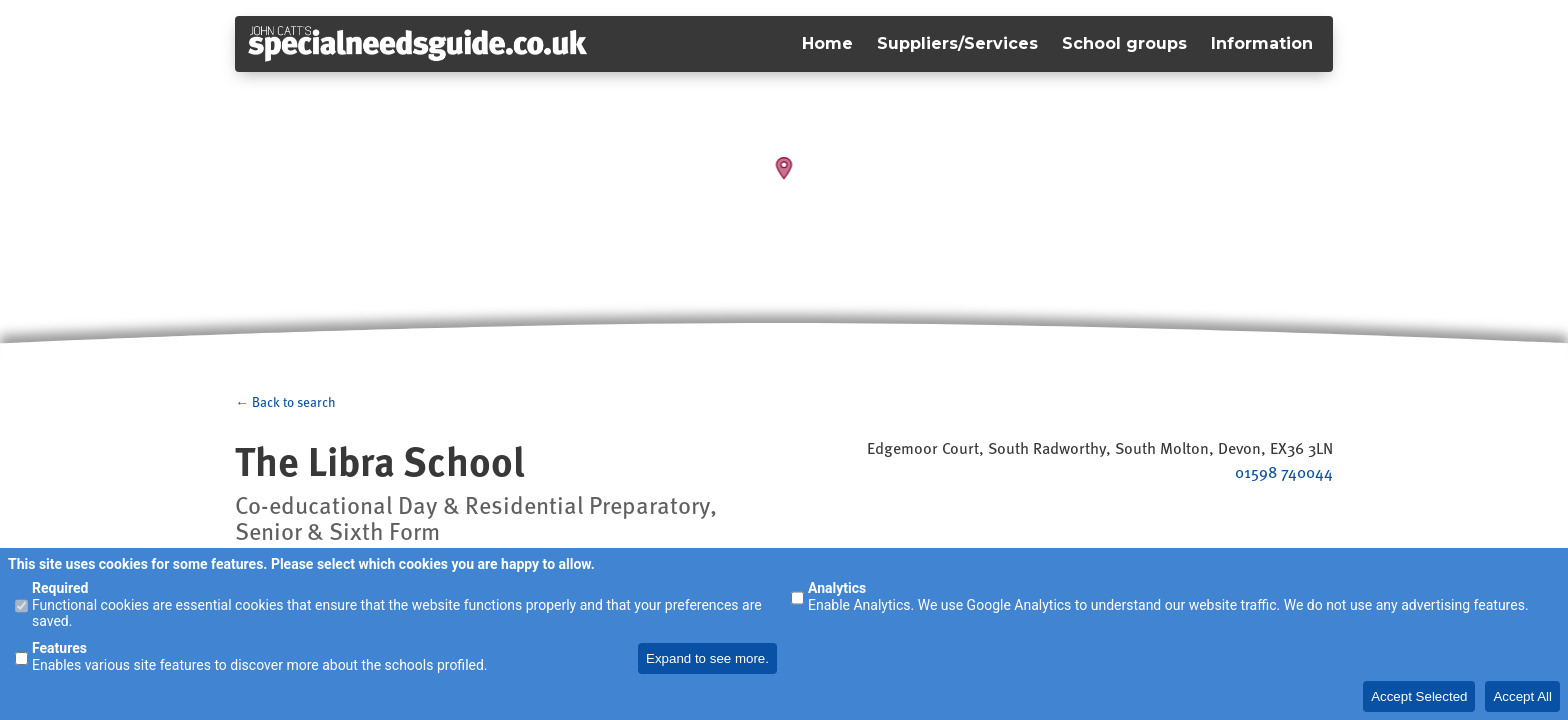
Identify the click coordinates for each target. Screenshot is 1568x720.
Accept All (1522, 696)
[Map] (784, 180)
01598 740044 (1284, 472)
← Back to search (285, 402)
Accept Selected (1419, 696)
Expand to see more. (707, 658)
